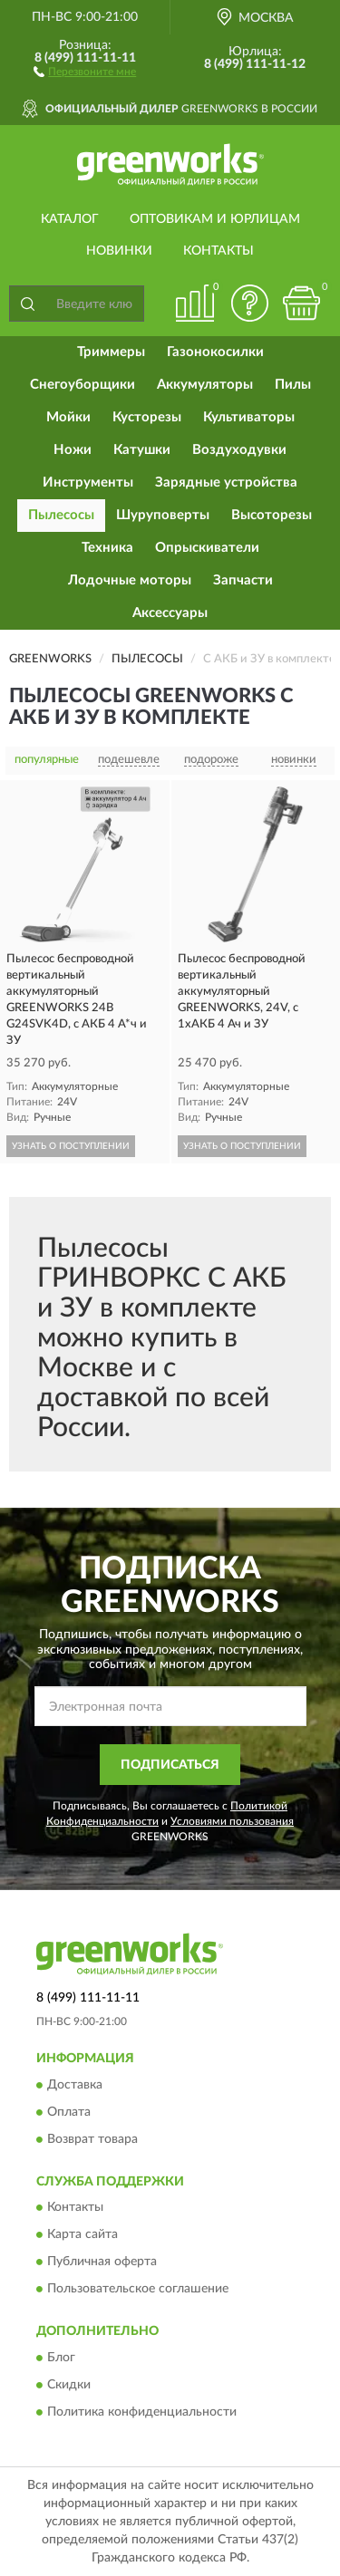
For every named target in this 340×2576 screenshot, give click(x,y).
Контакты (218, 251)
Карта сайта (82, 2235)
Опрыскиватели (207, 548)
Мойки (68, 417)
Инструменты (88, 482)
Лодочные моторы (129, 580)
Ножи (72, 450)
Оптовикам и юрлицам (215, 219)
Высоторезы (271, 515)
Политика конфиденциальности (142, 2412)
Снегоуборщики (82, 384)
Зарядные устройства (226, 482)
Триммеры (111, 352)
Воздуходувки (239, 450)
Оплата (69, 2112)
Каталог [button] (70, 219)
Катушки (141, 450)
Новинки (119, 251)
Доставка (74, 2085)
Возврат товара (92, 2139)
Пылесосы (61, 515)
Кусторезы (146, 417)
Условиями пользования (232, 1821)
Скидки (69, 2384)
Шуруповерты (162, 515)
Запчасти (243, 580)
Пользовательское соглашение (137, 2289)
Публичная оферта (102, 2262)
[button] (85, 70)
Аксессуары (170, 613)
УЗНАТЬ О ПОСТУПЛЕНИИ (71, 1146)
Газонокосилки (215, 352)
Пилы (293, 384)
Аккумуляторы (205, 384)
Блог (61, 2357)
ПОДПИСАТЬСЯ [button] (170, 1765)
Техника (107, 548)
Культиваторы (249, 417)
